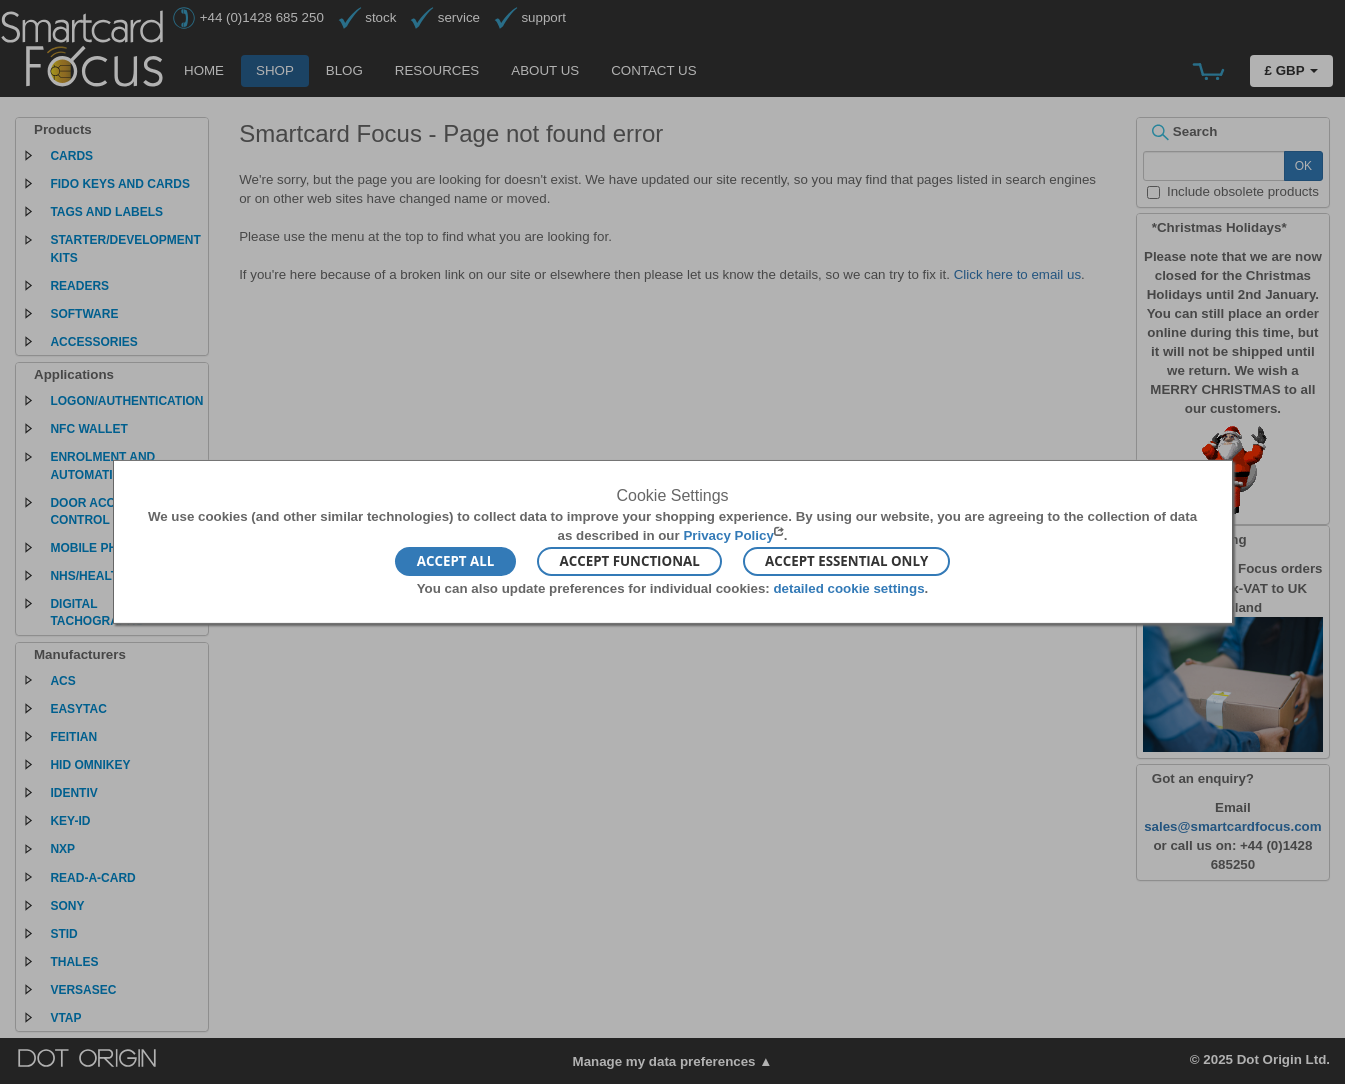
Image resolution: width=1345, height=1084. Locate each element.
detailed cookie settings (848, 587)
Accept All (455, 561)
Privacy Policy (728, 535)
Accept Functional (629, 561)
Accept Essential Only (846, 561)
